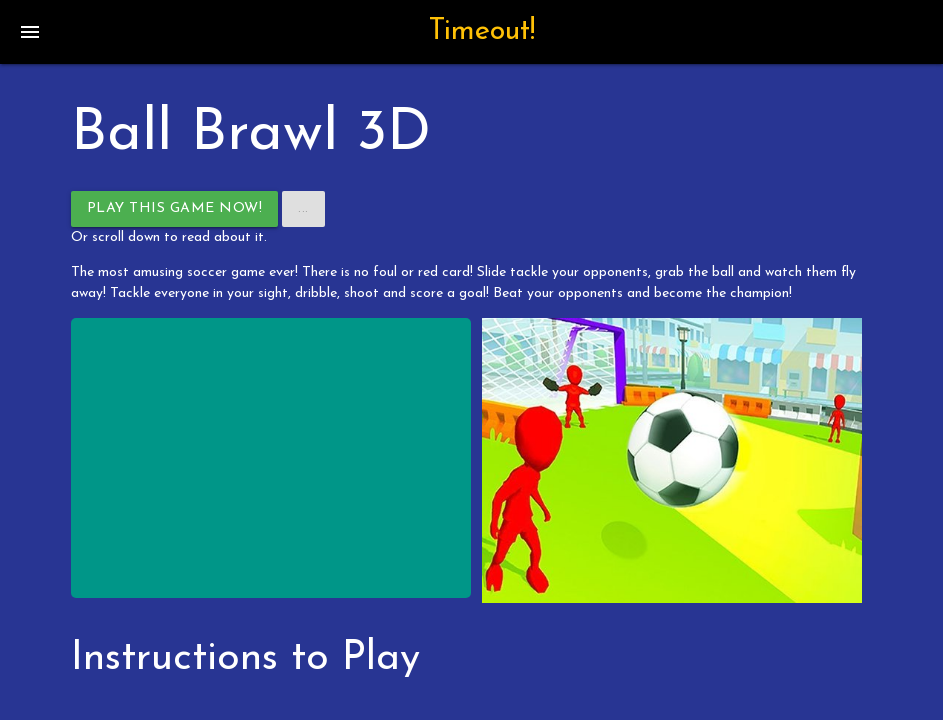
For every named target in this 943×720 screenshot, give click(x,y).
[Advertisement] (271, 458)
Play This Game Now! (175, 208)
